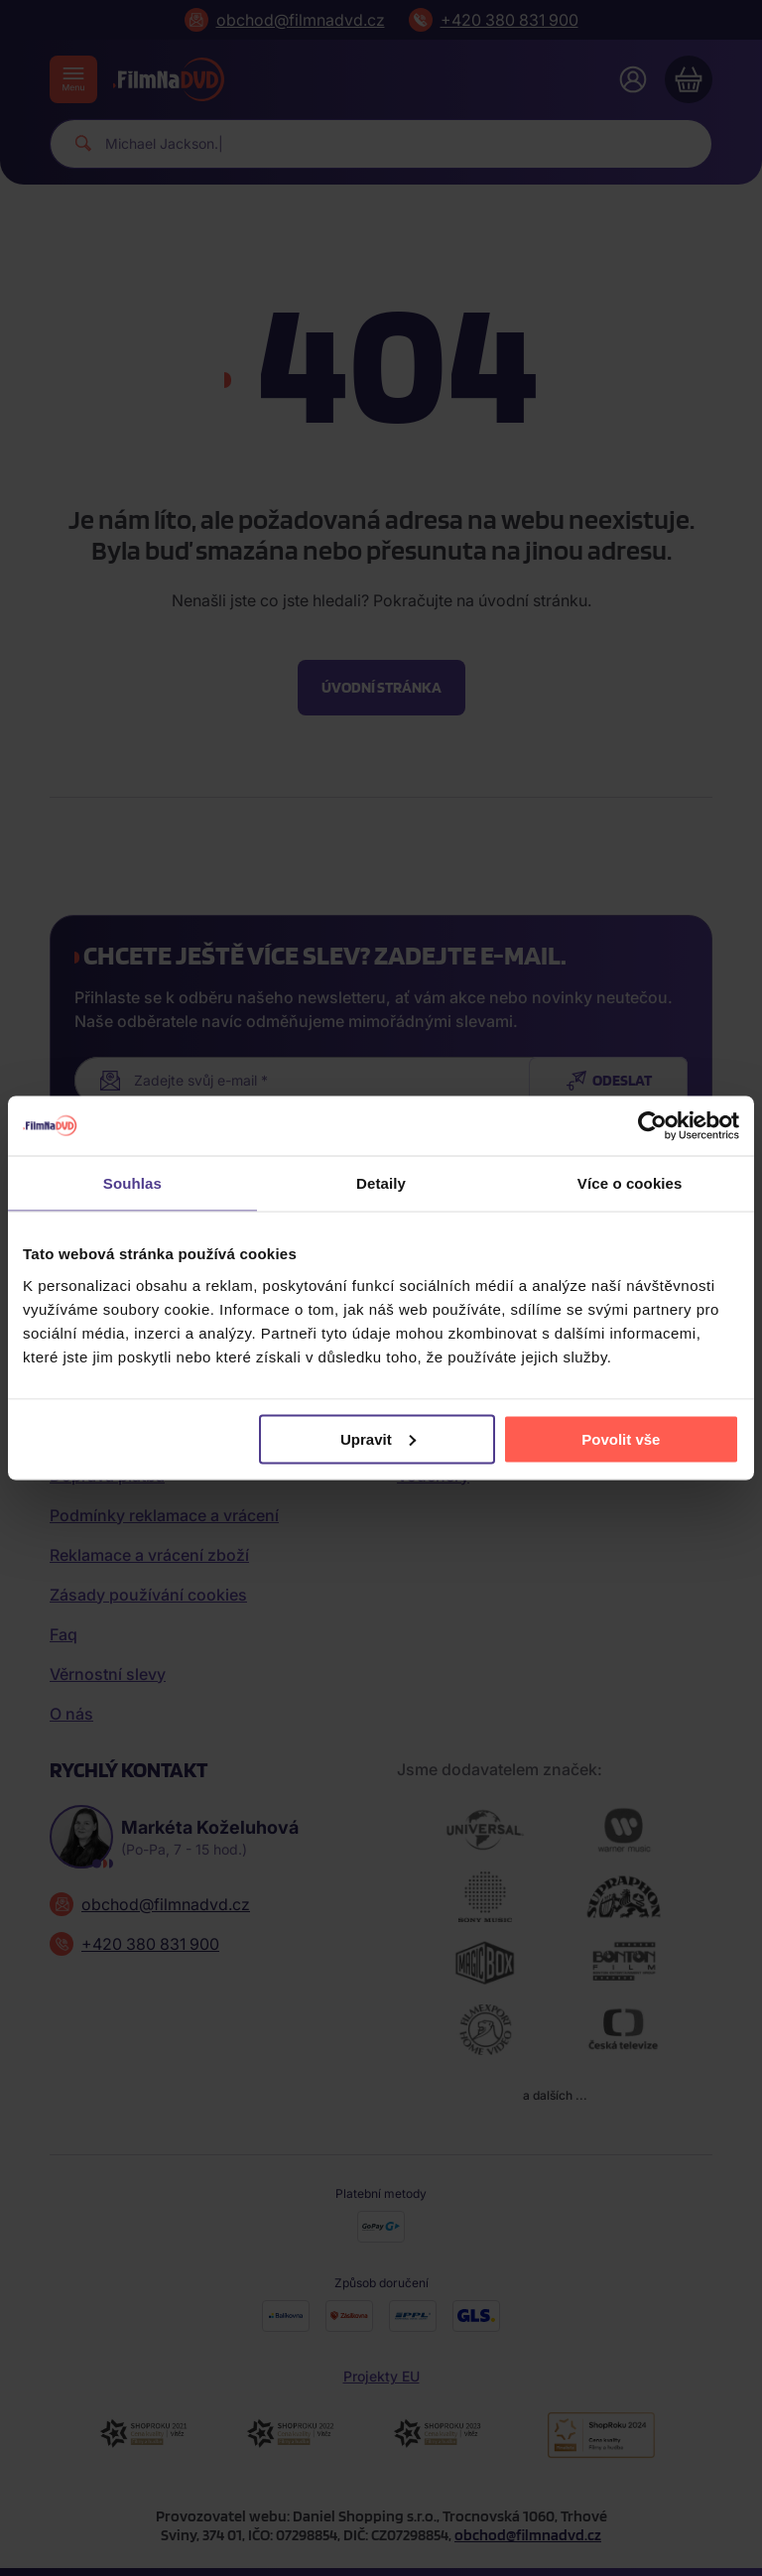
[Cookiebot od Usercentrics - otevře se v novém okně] (652, 1126)
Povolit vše (620, 1438)
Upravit (378, 1438)
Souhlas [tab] (132, 1183)
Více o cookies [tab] (630, 1183)
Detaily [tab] (381, 1183)
